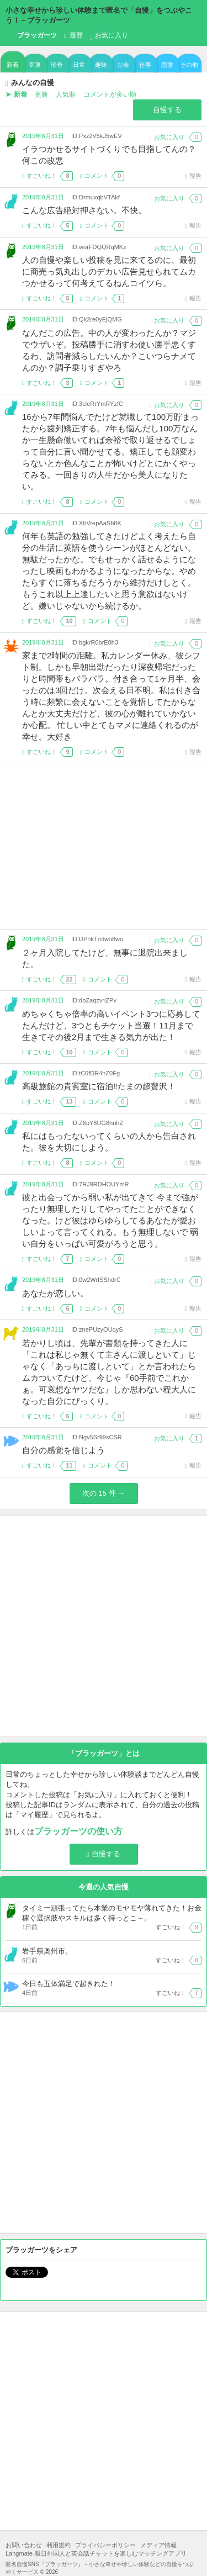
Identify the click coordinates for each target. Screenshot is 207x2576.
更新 (41, 94)
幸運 (35, 64)
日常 (79, 64)
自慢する (167, 109)
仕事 (145, 64)
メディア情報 (158, 2545)
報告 (193, 175)
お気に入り (109, 35)
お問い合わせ (24, 2545)
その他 (189, 64)
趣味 (101, 64)
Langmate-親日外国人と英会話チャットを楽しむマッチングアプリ (96, 2553)
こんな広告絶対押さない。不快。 (84, 210)
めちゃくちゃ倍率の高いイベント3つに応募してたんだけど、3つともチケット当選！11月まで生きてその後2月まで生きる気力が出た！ (111, 1025)
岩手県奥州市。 (47, 1951)
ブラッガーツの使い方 (78, 1831)
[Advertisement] (103, 846)
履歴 (73, 35)
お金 (123, 64)
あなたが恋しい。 (55, 1293)
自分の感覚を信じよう (63, 1450)
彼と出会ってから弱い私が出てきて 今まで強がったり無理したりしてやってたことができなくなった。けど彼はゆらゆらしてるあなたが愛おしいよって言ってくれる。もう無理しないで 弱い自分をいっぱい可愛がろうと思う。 (110, 1220)
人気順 (66, 94)
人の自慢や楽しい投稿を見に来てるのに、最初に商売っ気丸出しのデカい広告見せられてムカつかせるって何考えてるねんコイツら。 (109, 271)
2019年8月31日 (43, 136)
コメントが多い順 (109, 94)
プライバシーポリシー (105, 2545)
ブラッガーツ (31, 35)
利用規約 (58, 2545)
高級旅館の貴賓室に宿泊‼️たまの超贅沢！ (99, 1086)
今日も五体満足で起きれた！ (68, 1983)
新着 (13, 64)
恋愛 (167, 64)
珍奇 (57, 64)
